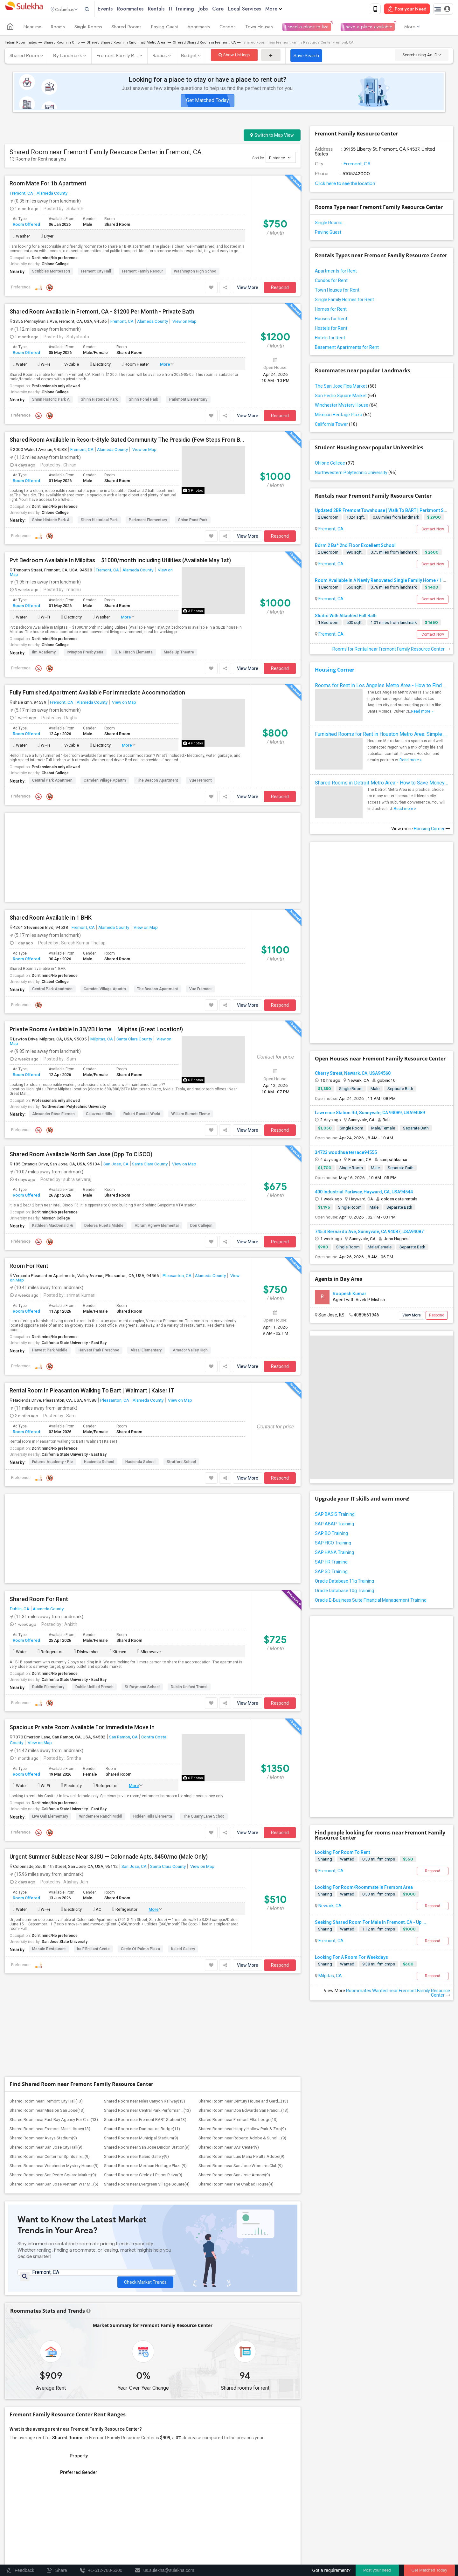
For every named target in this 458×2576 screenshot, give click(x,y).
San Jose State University (64, 1943)
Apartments (198, 27)
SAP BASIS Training (335, 1515)
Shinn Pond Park (143, 400)
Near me (32, 27)
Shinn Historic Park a (51, 400)
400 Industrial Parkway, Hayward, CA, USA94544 (364, 1193)
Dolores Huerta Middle (103, 1227)
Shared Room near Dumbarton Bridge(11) (142, 2130)
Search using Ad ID (422, 56)
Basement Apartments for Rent (347, 348)
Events (118, 9)
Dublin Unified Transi (189, 1688)
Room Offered (26, 225)
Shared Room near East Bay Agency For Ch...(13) (54, 2120)
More (287, 9)
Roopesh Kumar (349, 1294)
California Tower (336, 425)
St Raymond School (142, 1688)
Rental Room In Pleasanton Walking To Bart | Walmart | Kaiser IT (92, 1392)
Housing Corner (334, 670)
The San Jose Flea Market (345, 387)
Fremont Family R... (117, 57)
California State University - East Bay (74, 1344)
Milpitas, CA (101, 1040)
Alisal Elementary (146, 1351)
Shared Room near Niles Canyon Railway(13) (144, 2102)
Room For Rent (29, 1267)
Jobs (216, 9)
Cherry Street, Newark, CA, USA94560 (353, 1074)
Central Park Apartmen (52, 781)
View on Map (184, 322)
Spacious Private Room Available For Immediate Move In (82, 1728)
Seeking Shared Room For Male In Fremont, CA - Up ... (370, 1923)
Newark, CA (329, 1907)
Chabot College (55, 774)
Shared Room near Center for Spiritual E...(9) (50, 2157)
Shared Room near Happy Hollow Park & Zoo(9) (242, 2130)
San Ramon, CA (123, 1738)
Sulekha (24, 9)
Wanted (347, 1860)
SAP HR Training (331, 1563)
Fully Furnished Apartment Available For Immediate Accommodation (97, 694)
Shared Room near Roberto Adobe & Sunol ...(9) (242, 2139)
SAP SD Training (331, 1573)
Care (231, 9)
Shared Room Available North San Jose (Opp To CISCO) (81, 1155)
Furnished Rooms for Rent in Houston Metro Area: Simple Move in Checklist (381, 735)
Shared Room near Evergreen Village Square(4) (147, 2185)
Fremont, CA (21, 194)
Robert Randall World (141, 1115)
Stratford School (181, 1463)
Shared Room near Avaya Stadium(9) (43, 2139)
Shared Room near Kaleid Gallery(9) (136, 2157)
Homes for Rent (331, 310)
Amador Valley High (190, 1351)
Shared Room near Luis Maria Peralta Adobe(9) (241, 2157)
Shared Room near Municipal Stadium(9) (141, 2139)
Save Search (306, 56)
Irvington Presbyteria (85, 653)
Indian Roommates (21, 44)
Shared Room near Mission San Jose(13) (47, 2111)
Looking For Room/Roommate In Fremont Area (364, 1888)
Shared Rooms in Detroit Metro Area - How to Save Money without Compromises (381, 784)
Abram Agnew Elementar (157, 1227)
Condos (227, 27)
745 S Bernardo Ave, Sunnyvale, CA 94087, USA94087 (369, 1232)
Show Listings (234, 56)
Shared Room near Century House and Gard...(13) (243, 2102)
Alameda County (52, 194)
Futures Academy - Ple (52, 1463)
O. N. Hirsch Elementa (133, 653)
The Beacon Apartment (157, 781)
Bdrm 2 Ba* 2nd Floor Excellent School (355, 546)
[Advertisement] (153, 858)
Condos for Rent (331, 282)
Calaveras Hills (99, 1115)
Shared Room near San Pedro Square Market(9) (53, 2176)
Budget (189, 57)
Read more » (422, 712)
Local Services (257, 9)
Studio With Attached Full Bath (346, 616)
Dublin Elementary (48, 1688)
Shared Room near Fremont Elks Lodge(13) (238, 2120)
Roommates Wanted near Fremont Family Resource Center (398, 1994)
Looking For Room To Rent (342, 1853)
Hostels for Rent (331, 329)
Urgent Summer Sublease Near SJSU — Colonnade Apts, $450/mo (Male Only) (109, 1858)
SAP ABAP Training (334, 1525)
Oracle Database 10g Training (344, 1592)
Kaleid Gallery (183, 1950)
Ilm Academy (44, 653)
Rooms (58, 27)
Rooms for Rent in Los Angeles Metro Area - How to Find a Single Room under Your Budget (381, 687)
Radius (159, 57)
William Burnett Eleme (190, 1115)
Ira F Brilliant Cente (93, 1950)
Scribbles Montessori (51, 272)
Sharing (325, 1860)
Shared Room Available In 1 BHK (51, 919)
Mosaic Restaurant (49, 1950)
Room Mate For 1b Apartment (48, 185)
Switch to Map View (272, 136)
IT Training (194, 9)
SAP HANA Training (334, 1553)
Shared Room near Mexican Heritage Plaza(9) (145, 2167)
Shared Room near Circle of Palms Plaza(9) (143, 2176)
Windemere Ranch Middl (100, 1817)
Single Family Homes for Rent (344, 301)
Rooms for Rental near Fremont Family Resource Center (391, 650)
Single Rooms (88, 27)
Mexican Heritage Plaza (343, 416)
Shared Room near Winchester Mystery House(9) (54, 2167)
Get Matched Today (207, 102)
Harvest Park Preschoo (99, 1351)
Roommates (143, 9)
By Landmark (67, 57)
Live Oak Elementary (50, 1817)
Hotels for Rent (330, 339)
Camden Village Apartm (105, 781)
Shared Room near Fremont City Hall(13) (46, 2102)
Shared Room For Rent (39, 1600)
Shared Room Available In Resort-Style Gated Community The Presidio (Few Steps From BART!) (127, 441)
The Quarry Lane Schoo (204, 1817)
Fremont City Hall (96, 272)
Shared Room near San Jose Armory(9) (234, 2176)
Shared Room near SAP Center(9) (228, 2148)
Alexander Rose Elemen (53, 1115)
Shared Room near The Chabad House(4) (236, 2185)
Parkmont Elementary (188, 400)
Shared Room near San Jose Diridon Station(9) (147, 2148)
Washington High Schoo (195, 272)
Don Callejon (201, 1227)
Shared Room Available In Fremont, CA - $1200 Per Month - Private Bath (102, 313)
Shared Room (24, 57)
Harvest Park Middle (49, 1351)
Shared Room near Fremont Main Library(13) (50, 2130)
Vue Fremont (200, 781)
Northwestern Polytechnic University (74, 1108)
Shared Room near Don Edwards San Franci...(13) (243, 2111)
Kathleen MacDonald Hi (52, 1227)
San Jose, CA (115, 1165)
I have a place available (367, 27)
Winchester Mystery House (346, 406)
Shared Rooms (127, 27)
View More (247, 288)
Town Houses (259, 27)
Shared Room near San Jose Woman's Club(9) (240, 2167)
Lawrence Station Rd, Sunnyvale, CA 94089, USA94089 (370, 1113)
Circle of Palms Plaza (140, 1950)
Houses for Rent (331, 320)
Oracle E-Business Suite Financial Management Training (371, 1601)
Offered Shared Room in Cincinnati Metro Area (126, 44)
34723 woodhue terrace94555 (346, 1153)
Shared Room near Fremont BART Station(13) (145, 2120)
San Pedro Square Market (345, 397)
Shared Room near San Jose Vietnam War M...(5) (54, 2185)
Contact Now (432, 530)
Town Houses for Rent (337, 291)
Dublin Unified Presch (94, 1688)
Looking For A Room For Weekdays (351, 1958)
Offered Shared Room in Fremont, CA (204, 44)
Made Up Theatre (179, 653)
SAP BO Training (331, 1534)
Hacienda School (99, 1463)
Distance (280, 159)
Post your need (377, 2570)
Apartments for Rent (336, 272)
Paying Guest (164, 27)
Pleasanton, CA (177, 1276)
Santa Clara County (134, 1040)
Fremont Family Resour (142, 272)
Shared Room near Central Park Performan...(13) (147, 2111)
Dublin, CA (19, 1610)
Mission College (56, 1219)
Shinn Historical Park (99, 400)
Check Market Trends (145, 2278)
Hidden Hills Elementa (152, 1817)
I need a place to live (307, 27)
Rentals (169, 9)
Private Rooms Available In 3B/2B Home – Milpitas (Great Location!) (96, 1030)
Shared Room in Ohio (62, 44)
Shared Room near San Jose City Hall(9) (46, 2148)
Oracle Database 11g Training (344, 1582)
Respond (280, 288)
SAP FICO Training (333, 1544)
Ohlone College (55, 265)
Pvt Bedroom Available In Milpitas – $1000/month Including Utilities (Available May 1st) (120, 561)
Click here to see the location (345, 185)
